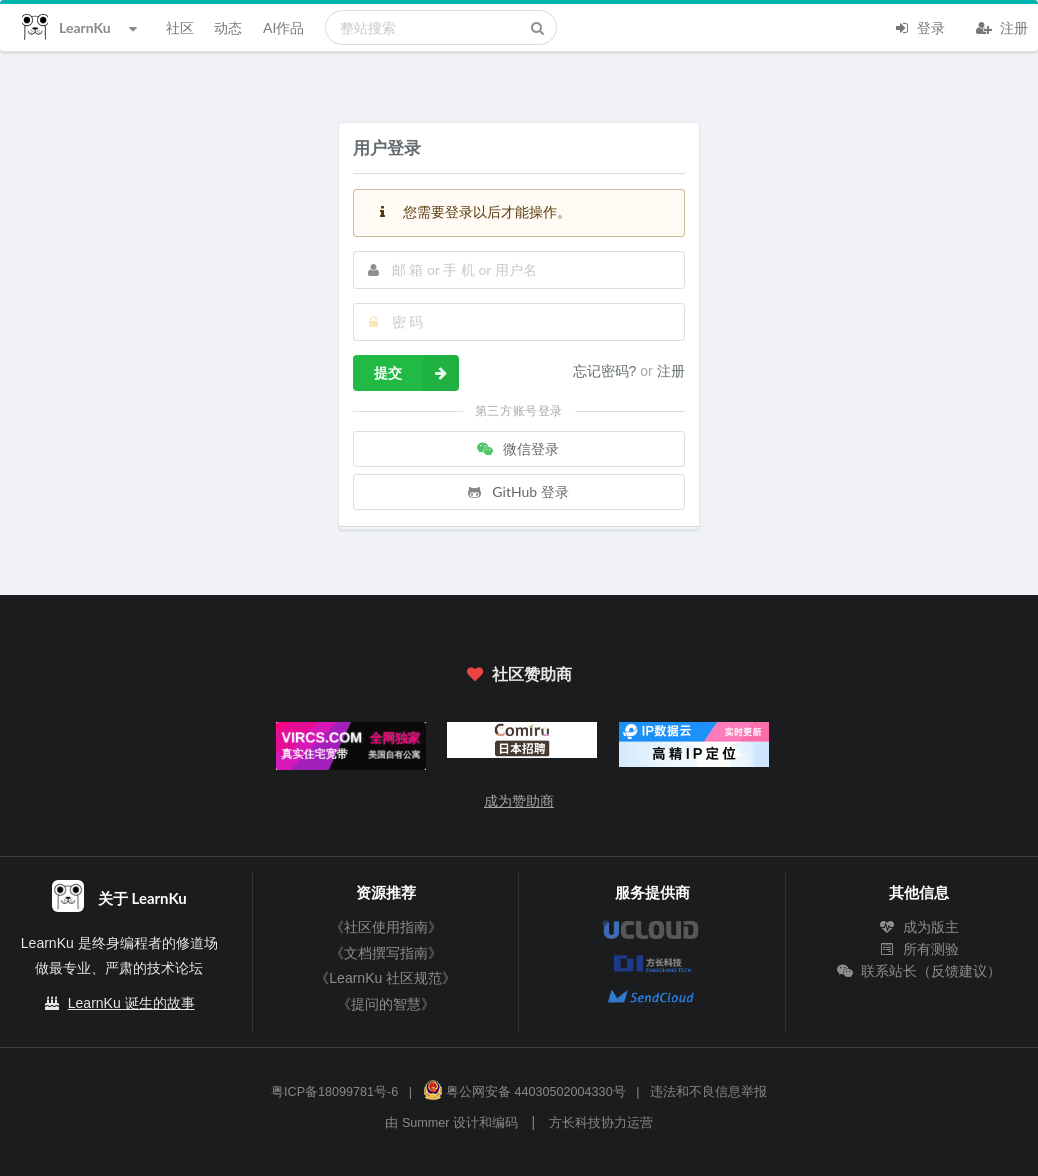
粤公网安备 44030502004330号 (524, 1092)
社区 (180, 27)
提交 (416, 373)
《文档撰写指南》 (386, 953)
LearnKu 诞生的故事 (131, 1003)
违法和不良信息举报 (708, 1092)
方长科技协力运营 (601, 1123)
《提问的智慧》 (386, 1004)
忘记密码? (607, 371)
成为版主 (919, 927)
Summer (426, 1123)
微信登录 (517, 448)
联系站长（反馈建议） (919, 971)
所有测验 (919, 949)
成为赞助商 (519, 801)
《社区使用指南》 (386, 927)
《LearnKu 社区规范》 (385, 978)
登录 (919, 26)
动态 (228, 27)
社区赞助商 (519, 673)
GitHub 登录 (517, 491)
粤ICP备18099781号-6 (334, 1092)
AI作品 (283, 27)
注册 (1002, 26)
